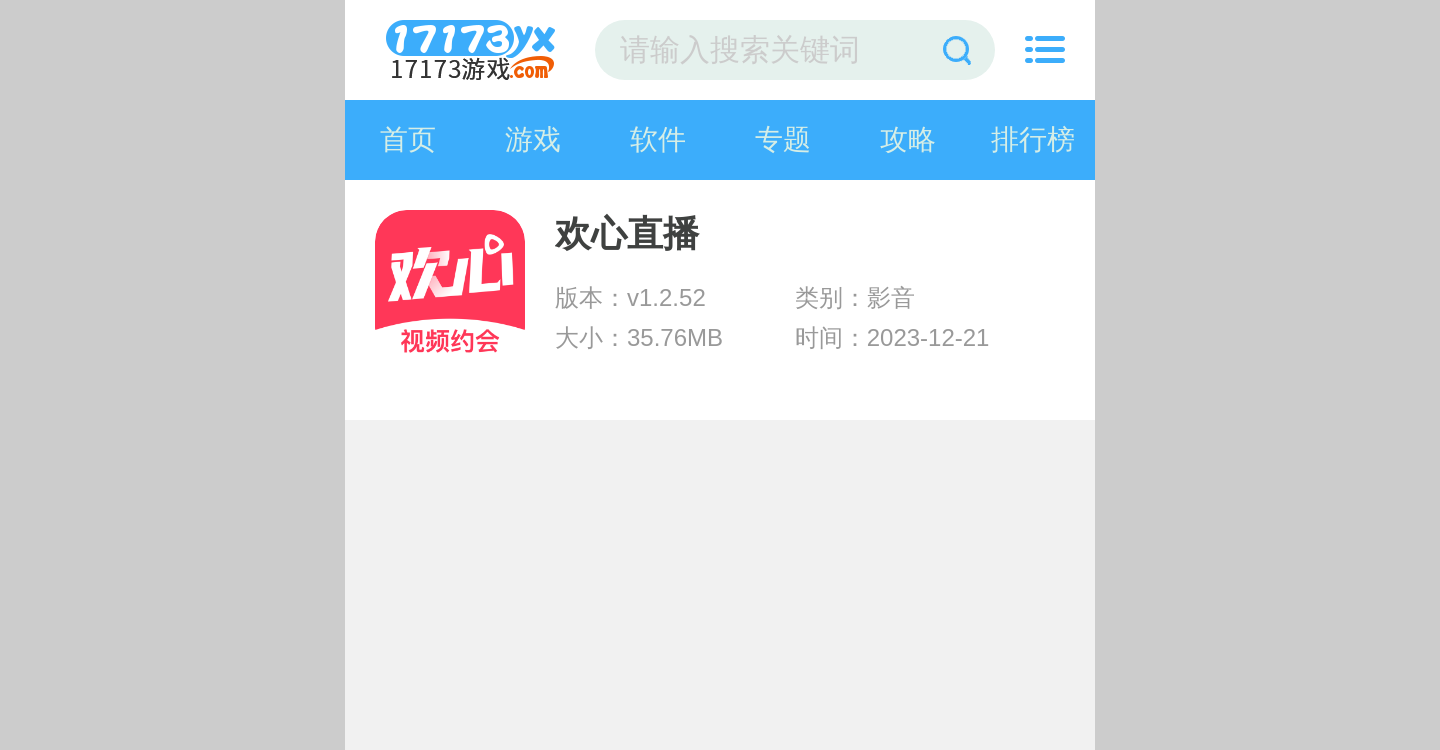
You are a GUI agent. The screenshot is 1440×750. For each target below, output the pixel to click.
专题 (783, 139)
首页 (408, 139)
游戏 (533, 139)
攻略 (908, 139)
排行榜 (1033, 139)
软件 (658, 139)
